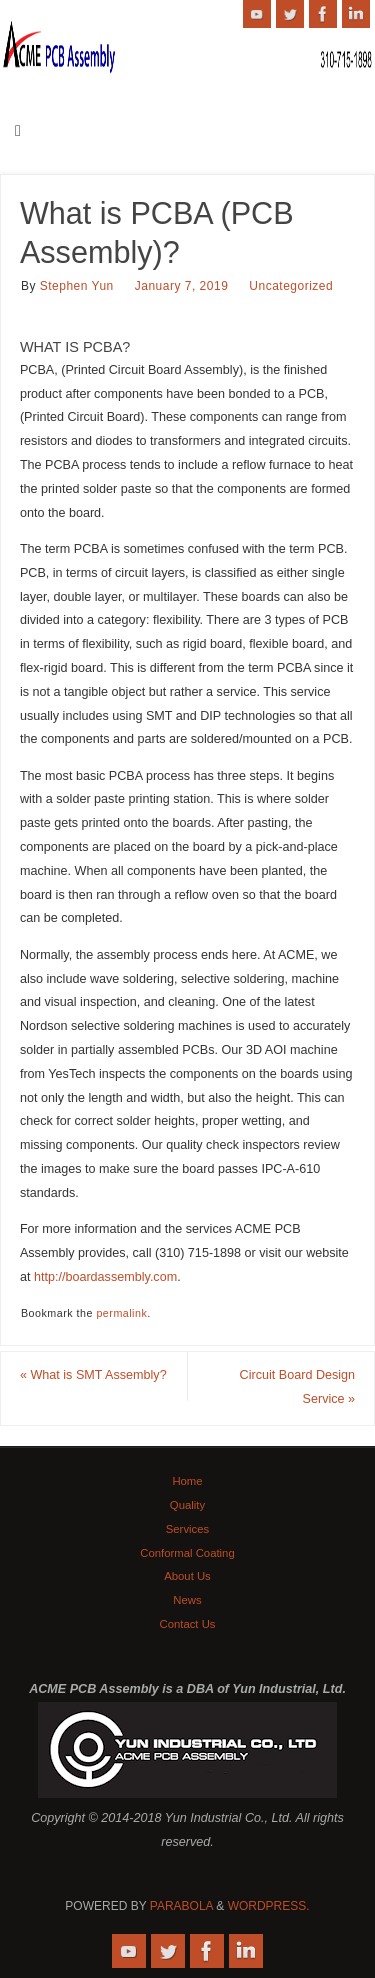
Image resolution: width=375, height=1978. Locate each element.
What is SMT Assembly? (93, 1375)
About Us (187, 1576)
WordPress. (269, 1906)
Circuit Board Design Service (298, 1387)
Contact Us (187, 1624)
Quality (187, 1505)
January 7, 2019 (182, 286)
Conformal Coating (187, 1553)
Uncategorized (291, 286)
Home (187, 1481)
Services (187, 1529)
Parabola (181, 1906)
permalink (121, 1313)
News (187, 1600)
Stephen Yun (77, 286)
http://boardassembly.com (105, 1277)
